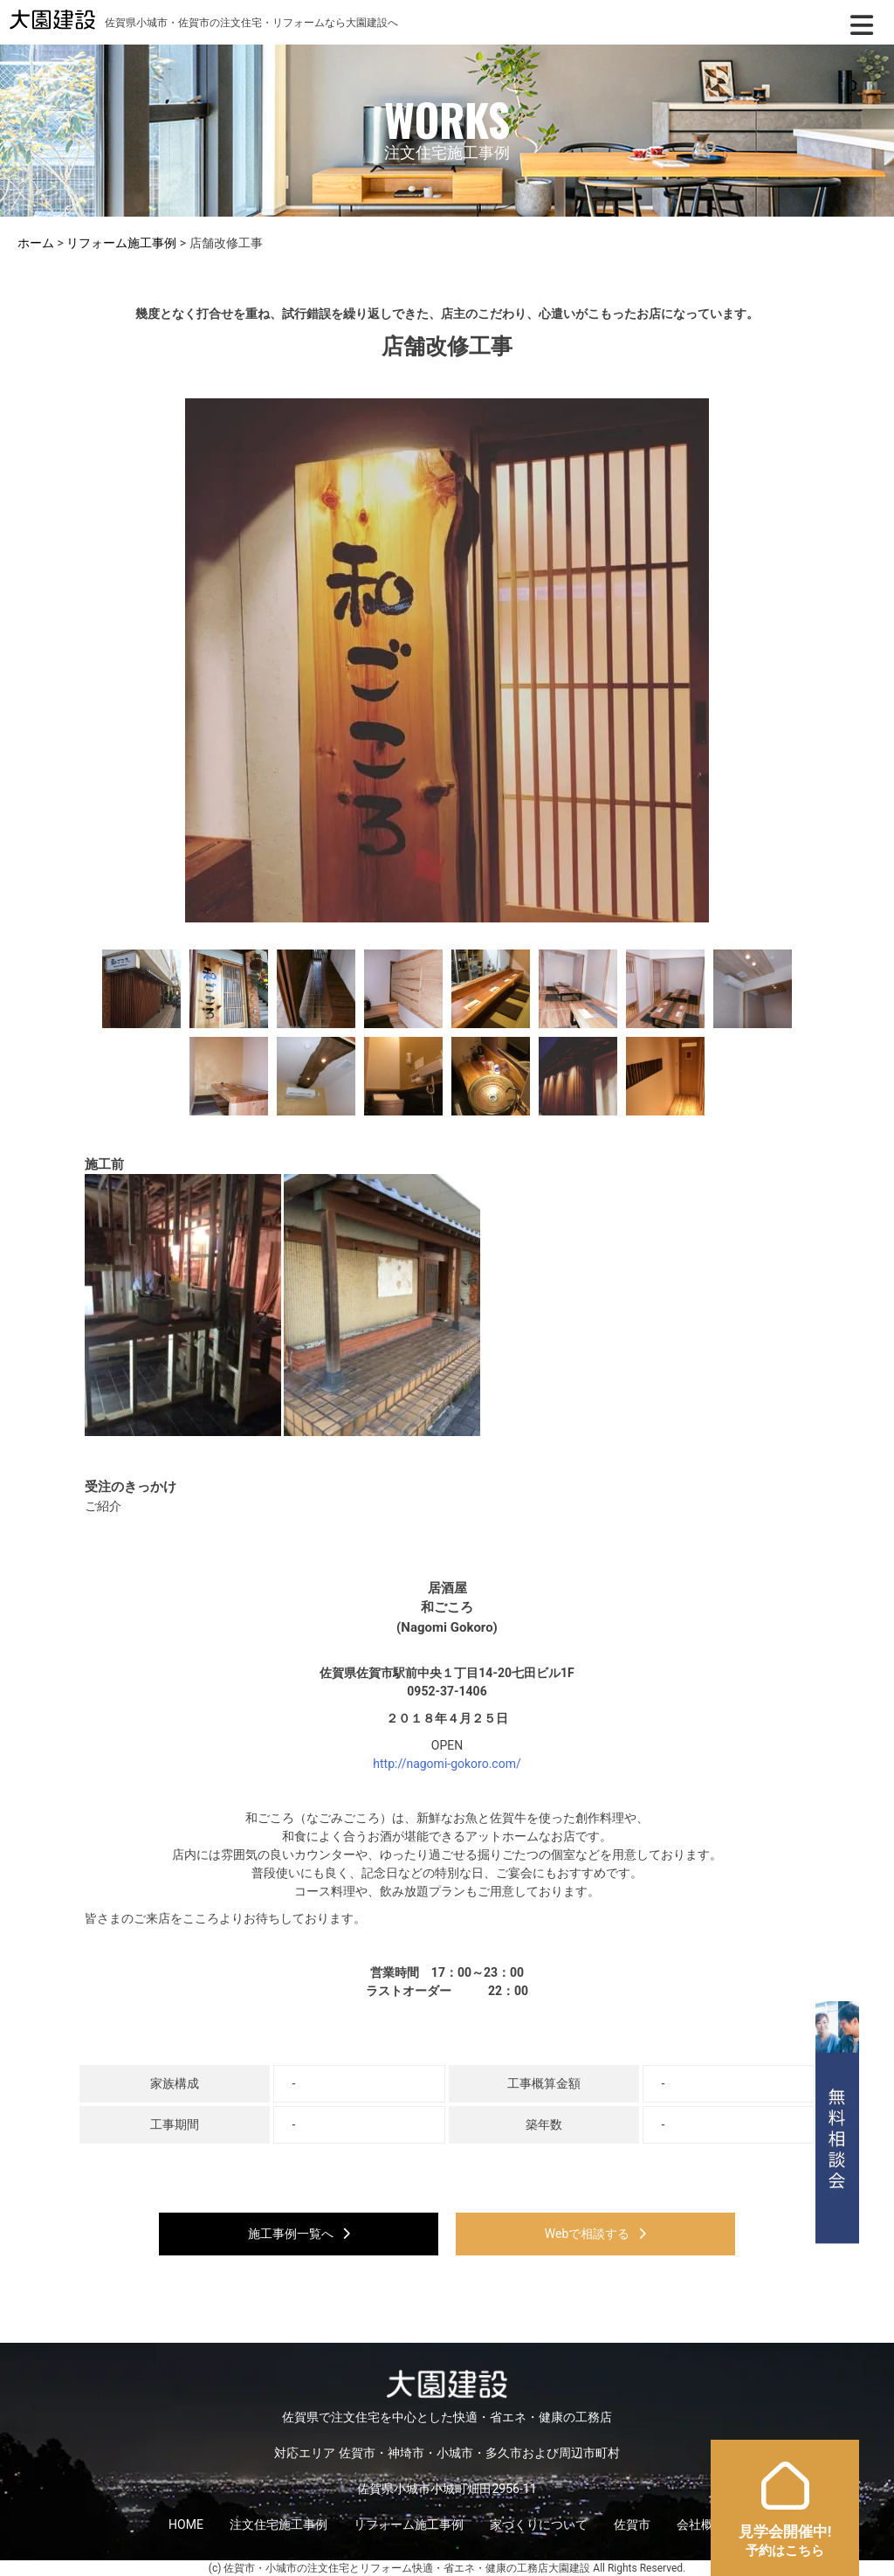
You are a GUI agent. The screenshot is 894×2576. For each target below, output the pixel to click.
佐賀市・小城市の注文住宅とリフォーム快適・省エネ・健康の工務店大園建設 (407, 2568)
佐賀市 (632, 2524)
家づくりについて (539, 2524)
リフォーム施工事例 (409, 2524)
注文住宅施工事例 (278, 2524)
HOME (185, 2524)
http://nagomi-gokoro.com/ (446, 1764)
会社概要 (701, 2524)
